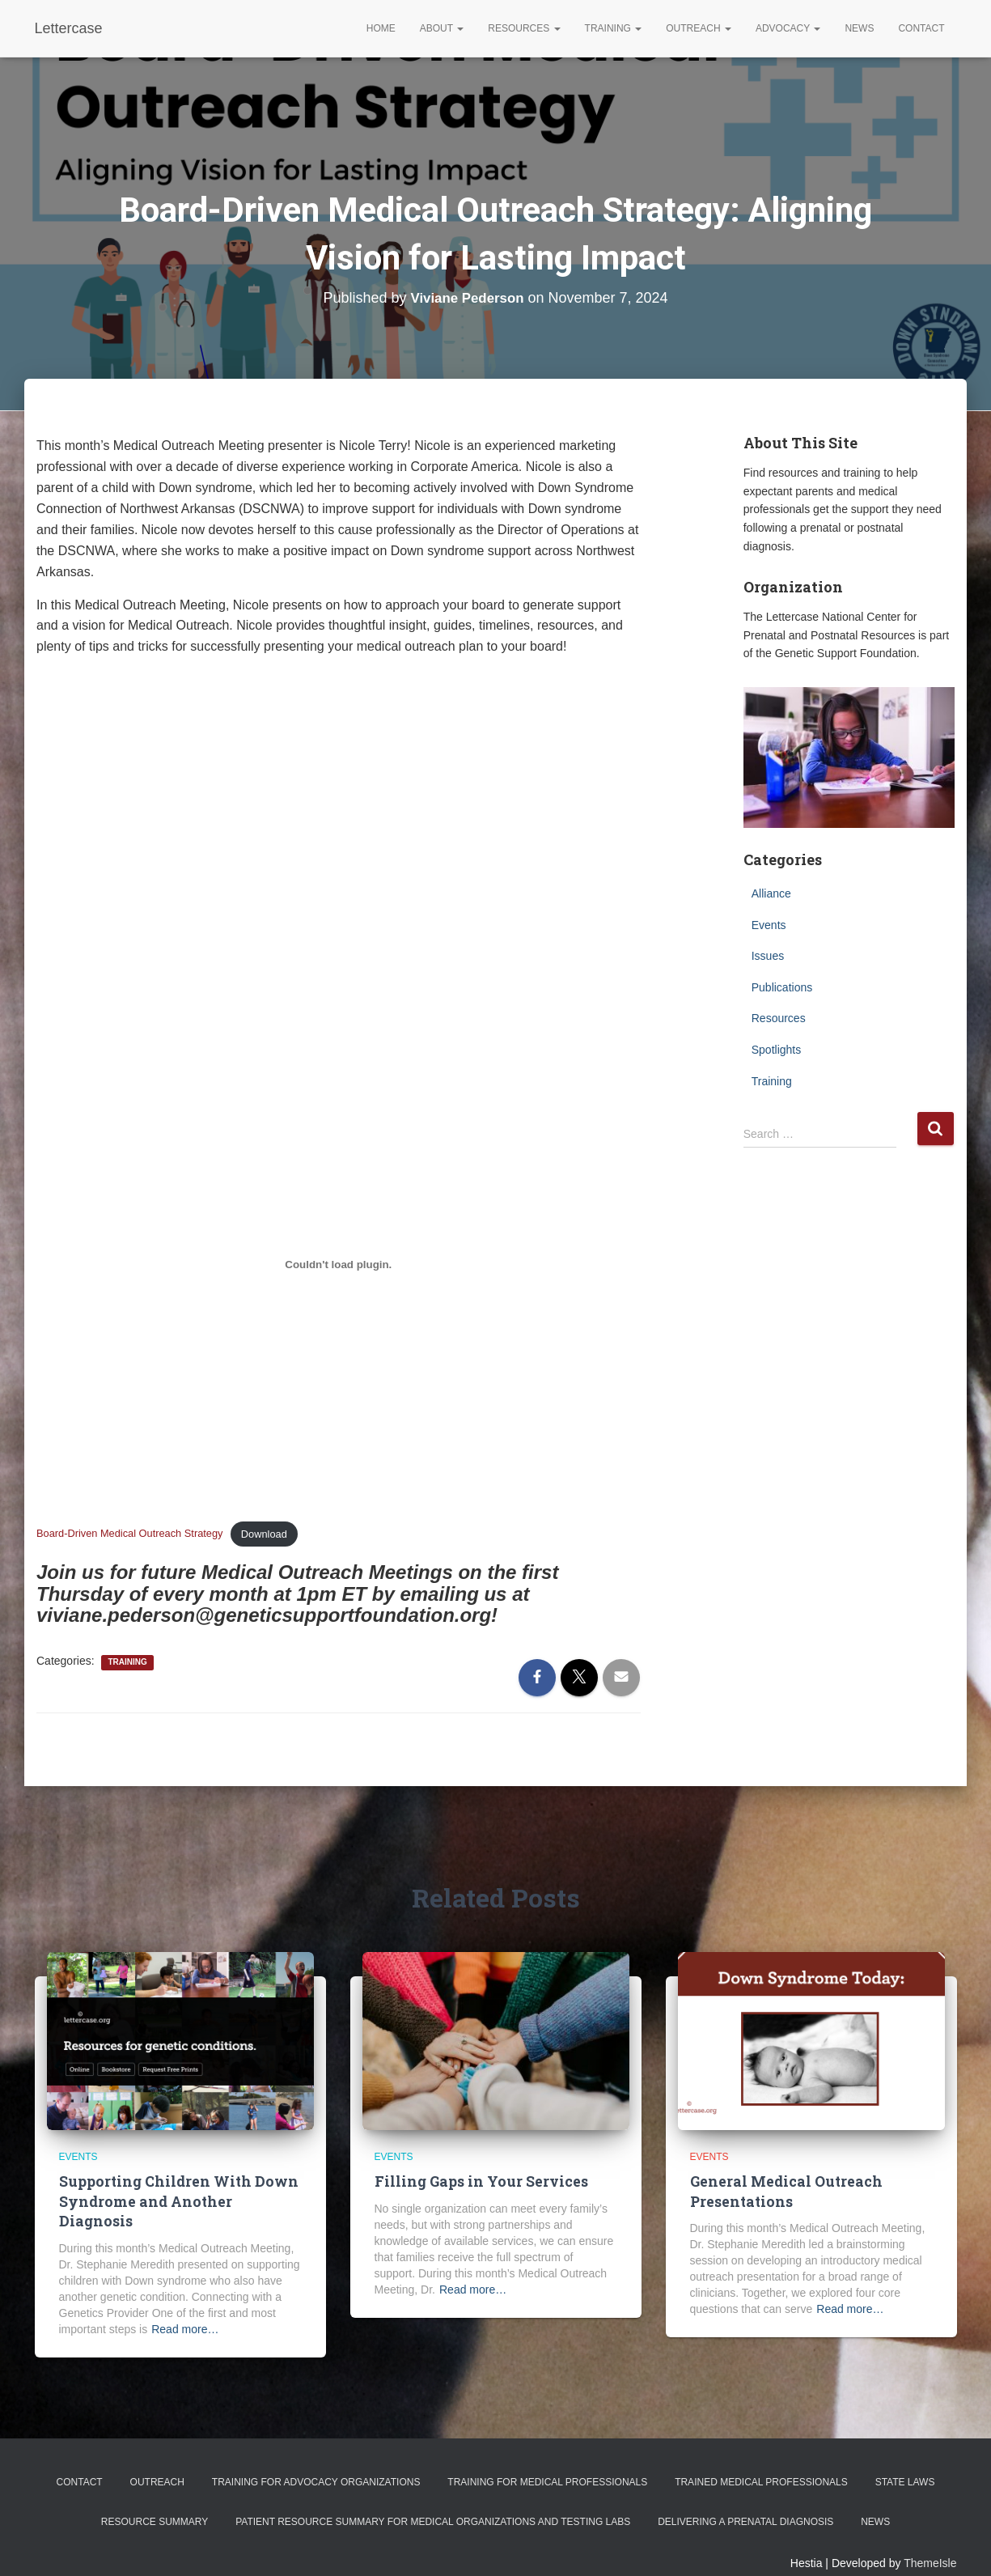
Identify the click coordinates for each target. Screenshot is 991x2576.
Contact (921, 28)
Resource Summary (154, 2500)
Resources (524, 28)
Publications (782, 987)
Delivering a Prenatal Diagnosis (745, 2500)
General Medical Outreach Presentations (782, 2191)
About (442, 28)
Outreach (698, 28)
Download (264, 1534)
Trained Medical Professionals (761, 2461)
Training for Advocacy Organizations (316, 2461)
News (859, 28)
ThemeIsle (930, 2541)
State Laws (905, 2461)
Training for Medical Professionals (547, 2461)
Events (769, 925)
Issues (768, 955)
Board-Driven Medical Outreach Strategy (129, 1534)
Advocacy (788, 28)
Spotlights (776, 1049)
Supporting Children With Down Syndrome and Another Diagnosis (179, 2191)
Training (613, 28)
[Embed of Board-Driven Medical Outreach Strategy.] (338, 1264)
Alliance (771, 893)
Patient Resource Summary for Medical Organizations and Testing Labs (432, 2500)
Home (381, 28)
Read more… (184, 2308)
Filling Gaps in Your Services (478, 2181)
